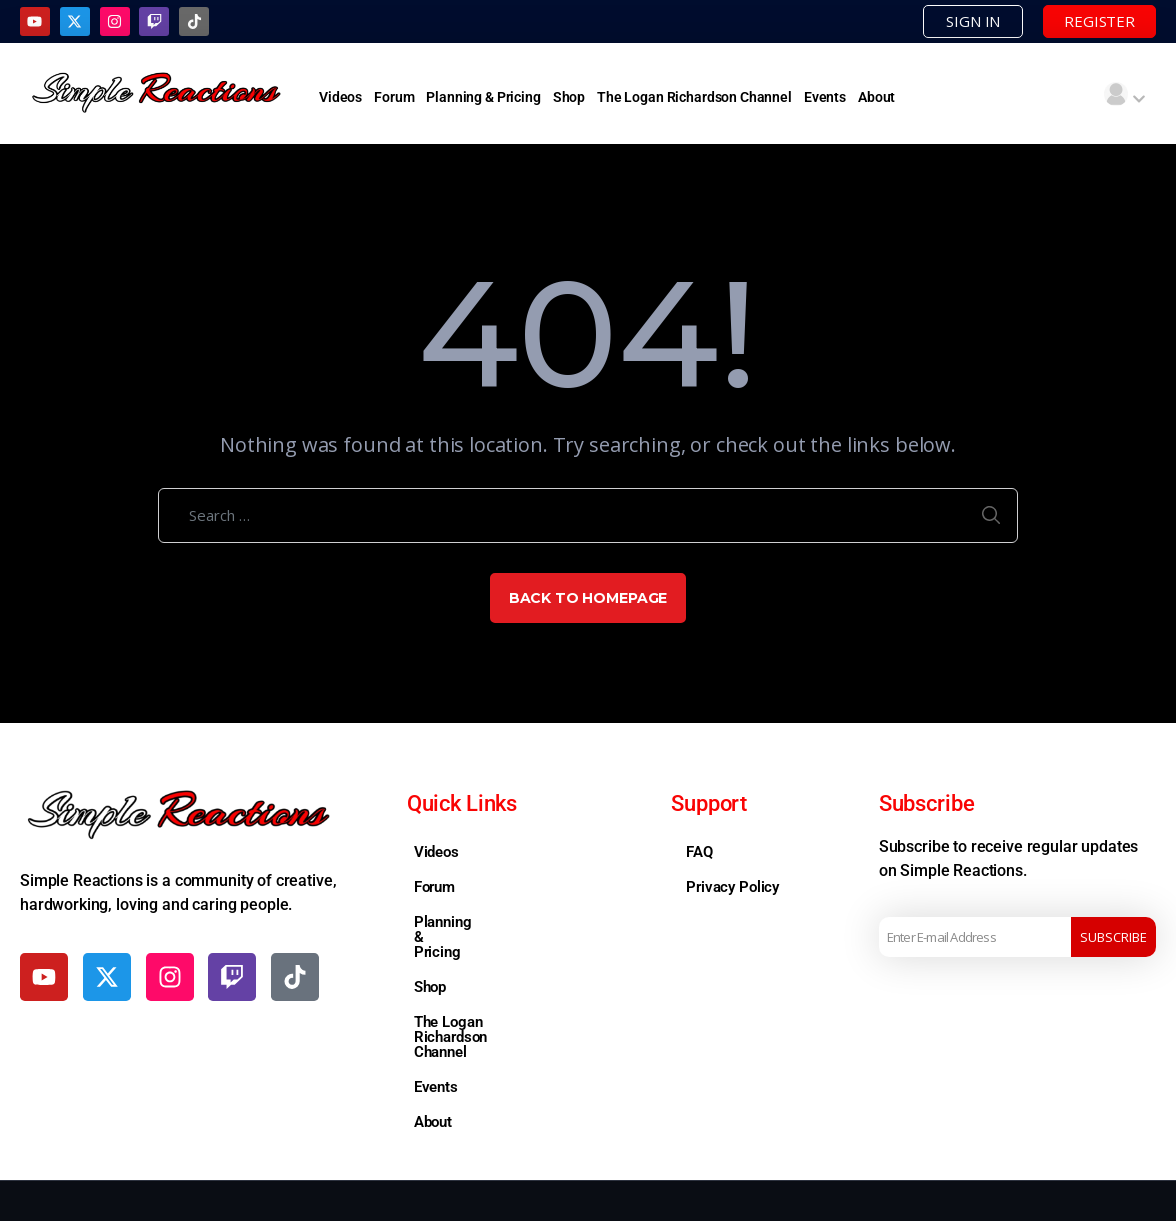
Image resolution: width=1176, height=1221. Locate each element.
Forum (394, 97)
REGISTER (1099, 21)
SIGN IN (973, 21)
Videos (340, 97)
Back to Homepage (588, 598)
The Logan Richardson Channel (694, 97)
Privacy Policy (732, 887)
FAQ (699, 852)
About (876, 97)
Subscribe (1113, 937)
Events (825, 97)
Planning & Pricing (483, 97)
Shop (569, 97)
